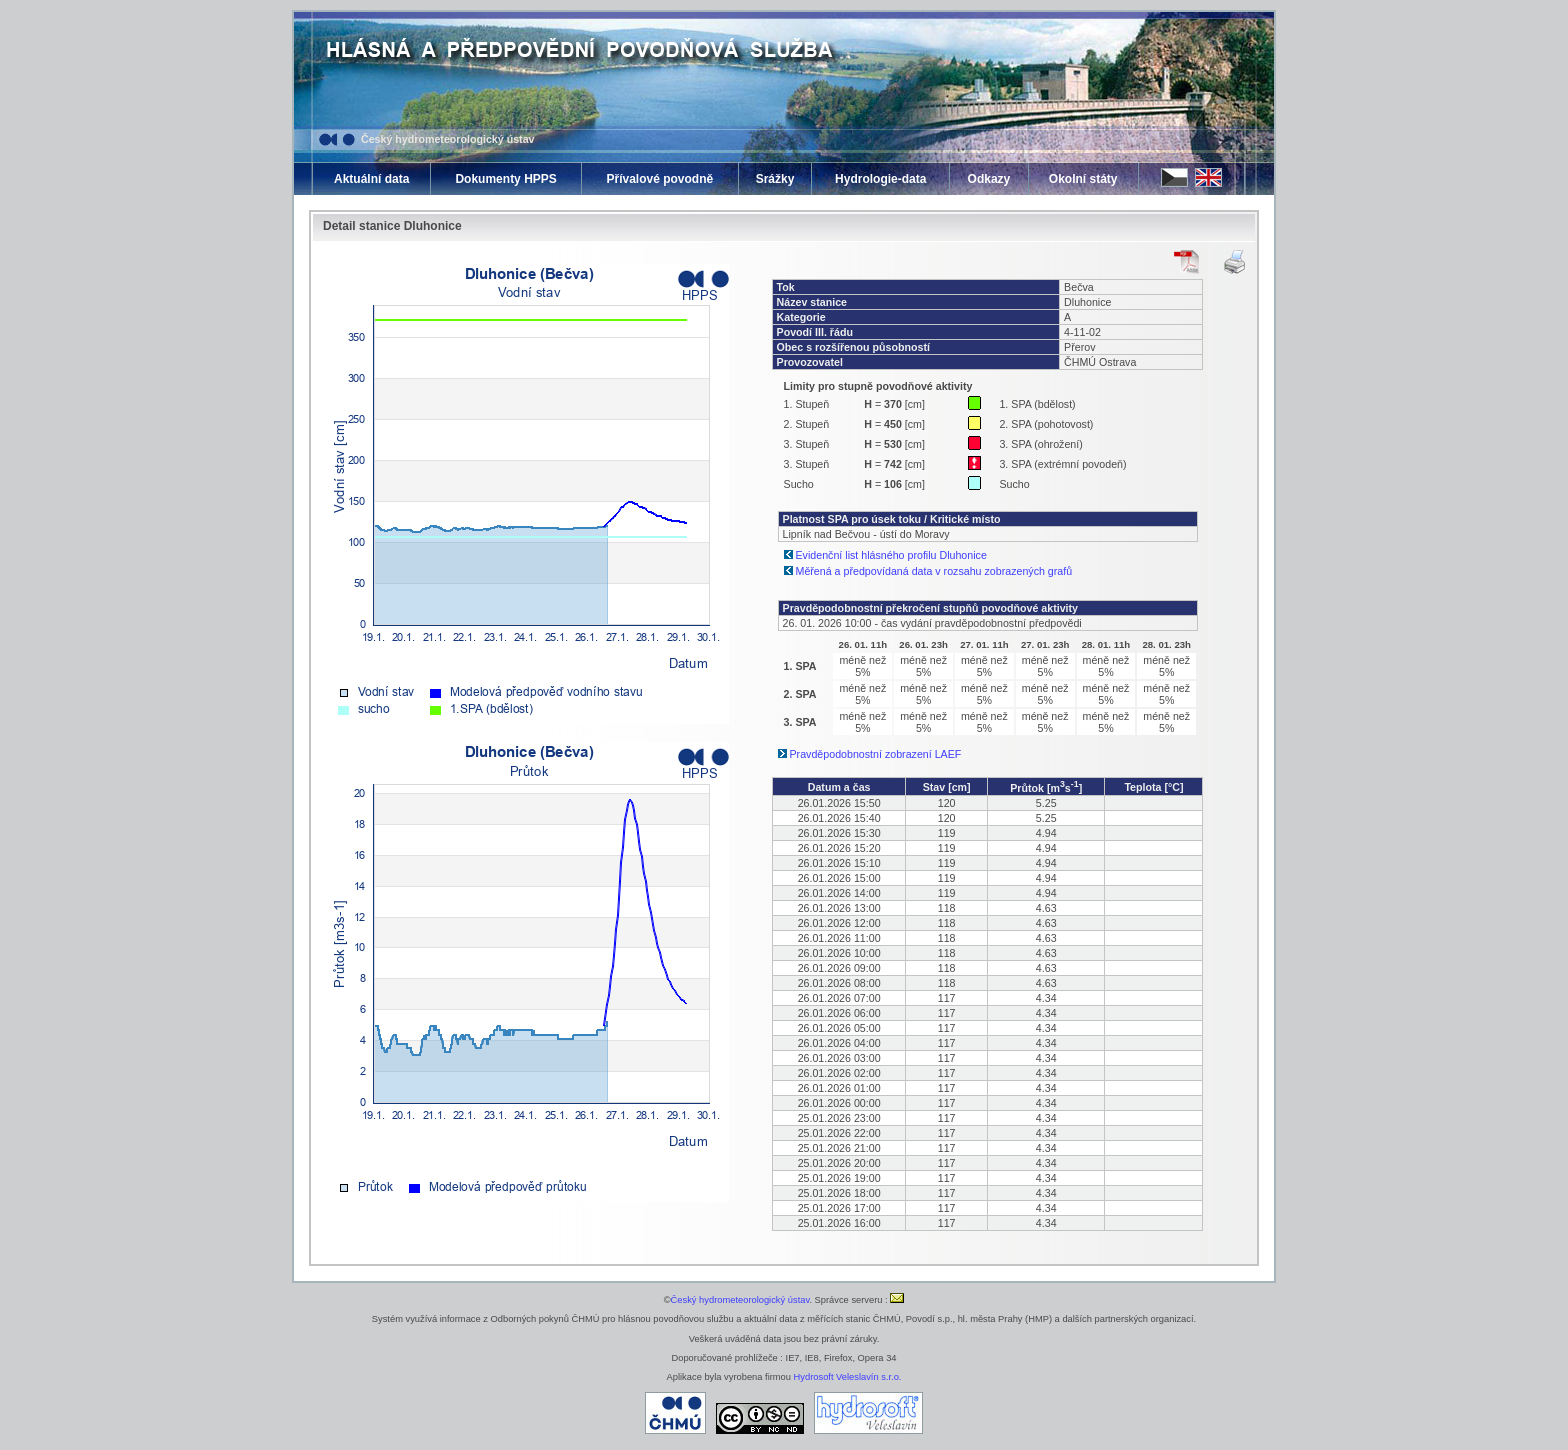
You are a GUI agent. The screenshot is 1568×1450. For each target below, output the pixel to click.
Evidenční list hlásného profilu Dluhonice (891, 555)
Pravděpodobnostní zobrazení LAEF (876, 754)
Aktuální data (371, 179)
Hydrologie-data (880, 179)
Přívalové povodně (659, 179)
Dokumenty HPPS (505, 179)
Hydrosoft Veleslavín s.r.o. (848, 1377)
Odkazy (989, 179)
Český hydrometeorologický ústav (448, 139)
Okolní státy (1083, 179)
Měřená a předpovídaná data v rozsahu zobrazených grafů (934, 571)
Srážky (775, 179)
